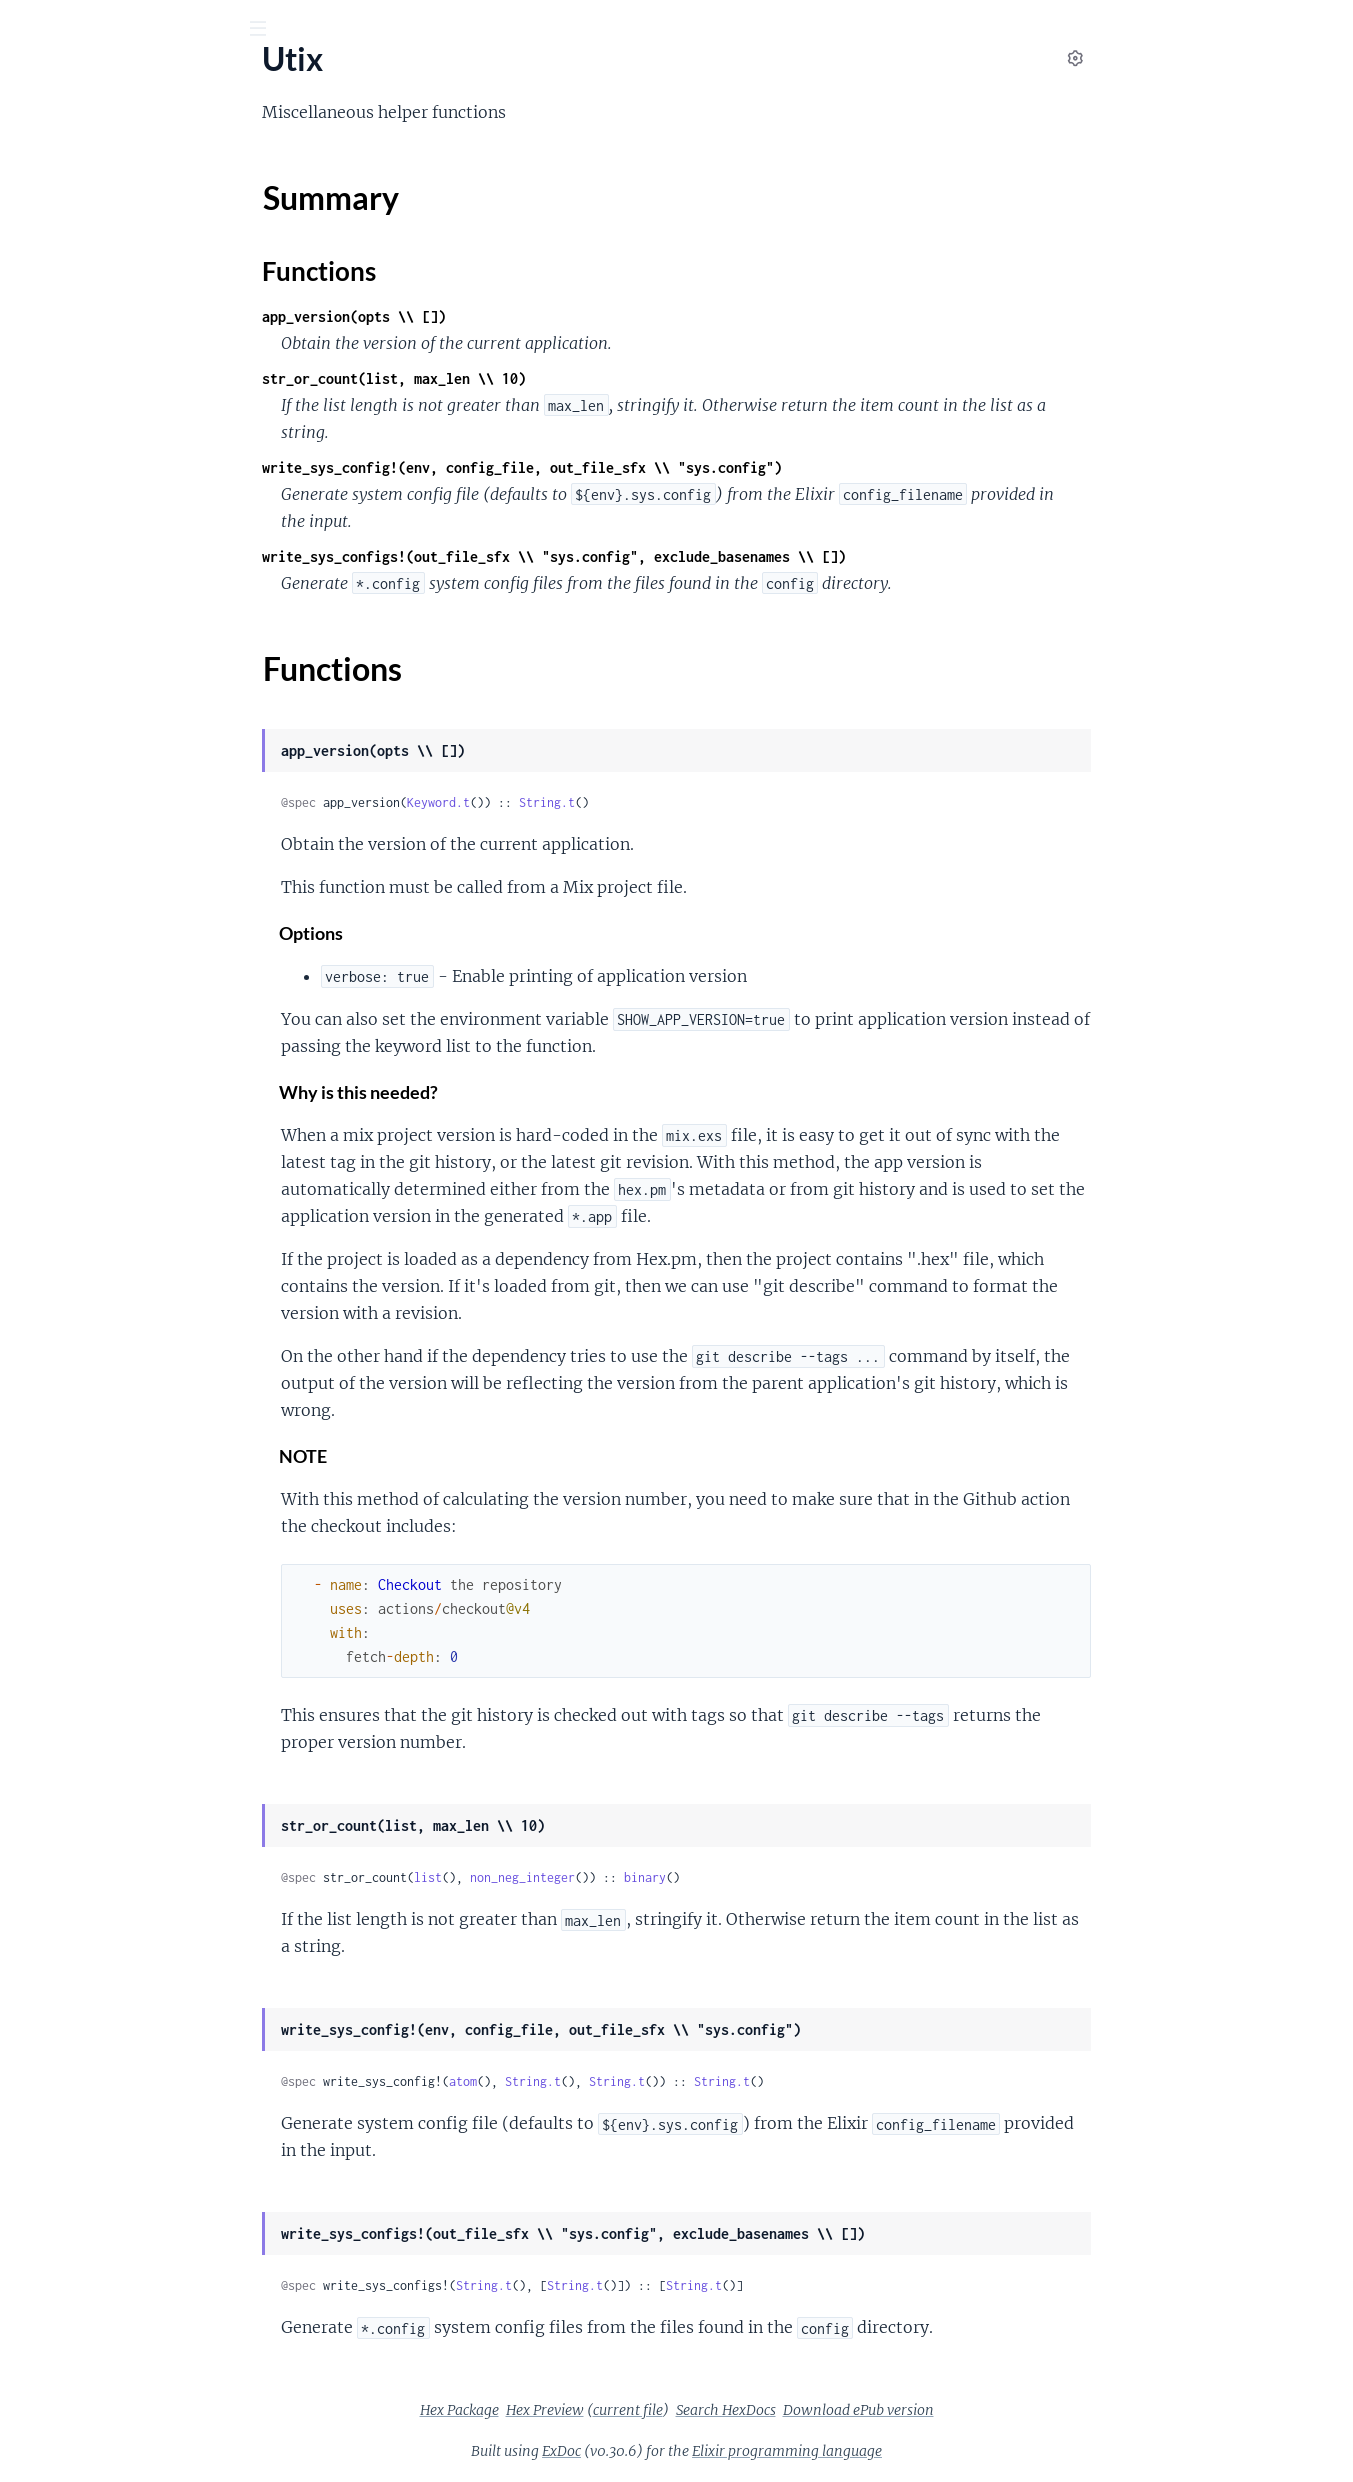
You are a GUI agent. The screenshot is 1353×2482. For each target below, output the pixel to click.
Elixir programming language (937, 2451)
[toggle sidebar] (271, 31)
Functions (67, 259)
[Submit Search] (29, 30)
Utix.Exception (66, 338)
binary (795, 1877)
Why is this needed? (509, 1092)
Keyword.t (588, 802)
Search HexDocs (876, 2410)
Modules (121, 139)
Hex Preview (695, 2410)
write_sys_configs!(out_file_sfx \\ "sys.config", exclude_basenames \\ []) (704, 556)
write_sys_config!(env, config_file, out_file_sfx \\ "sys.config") (672, 467)
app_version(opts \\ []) (504, 316)
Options (462, 933)
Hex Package (609, 2410)
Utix (41, 79)
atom (613, 2081)
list (578, 1877)
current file (778, 2410)
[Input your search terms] (150, 29)
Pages (43, 139)
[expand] (280, 201)
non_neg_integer (672, 1877)
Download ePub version (1008, 2410)
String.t (697, 802)
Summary (65, 235)
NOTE (454, 1456)
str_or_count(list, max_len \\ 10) (544, 378)
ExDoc (711, 2451)
